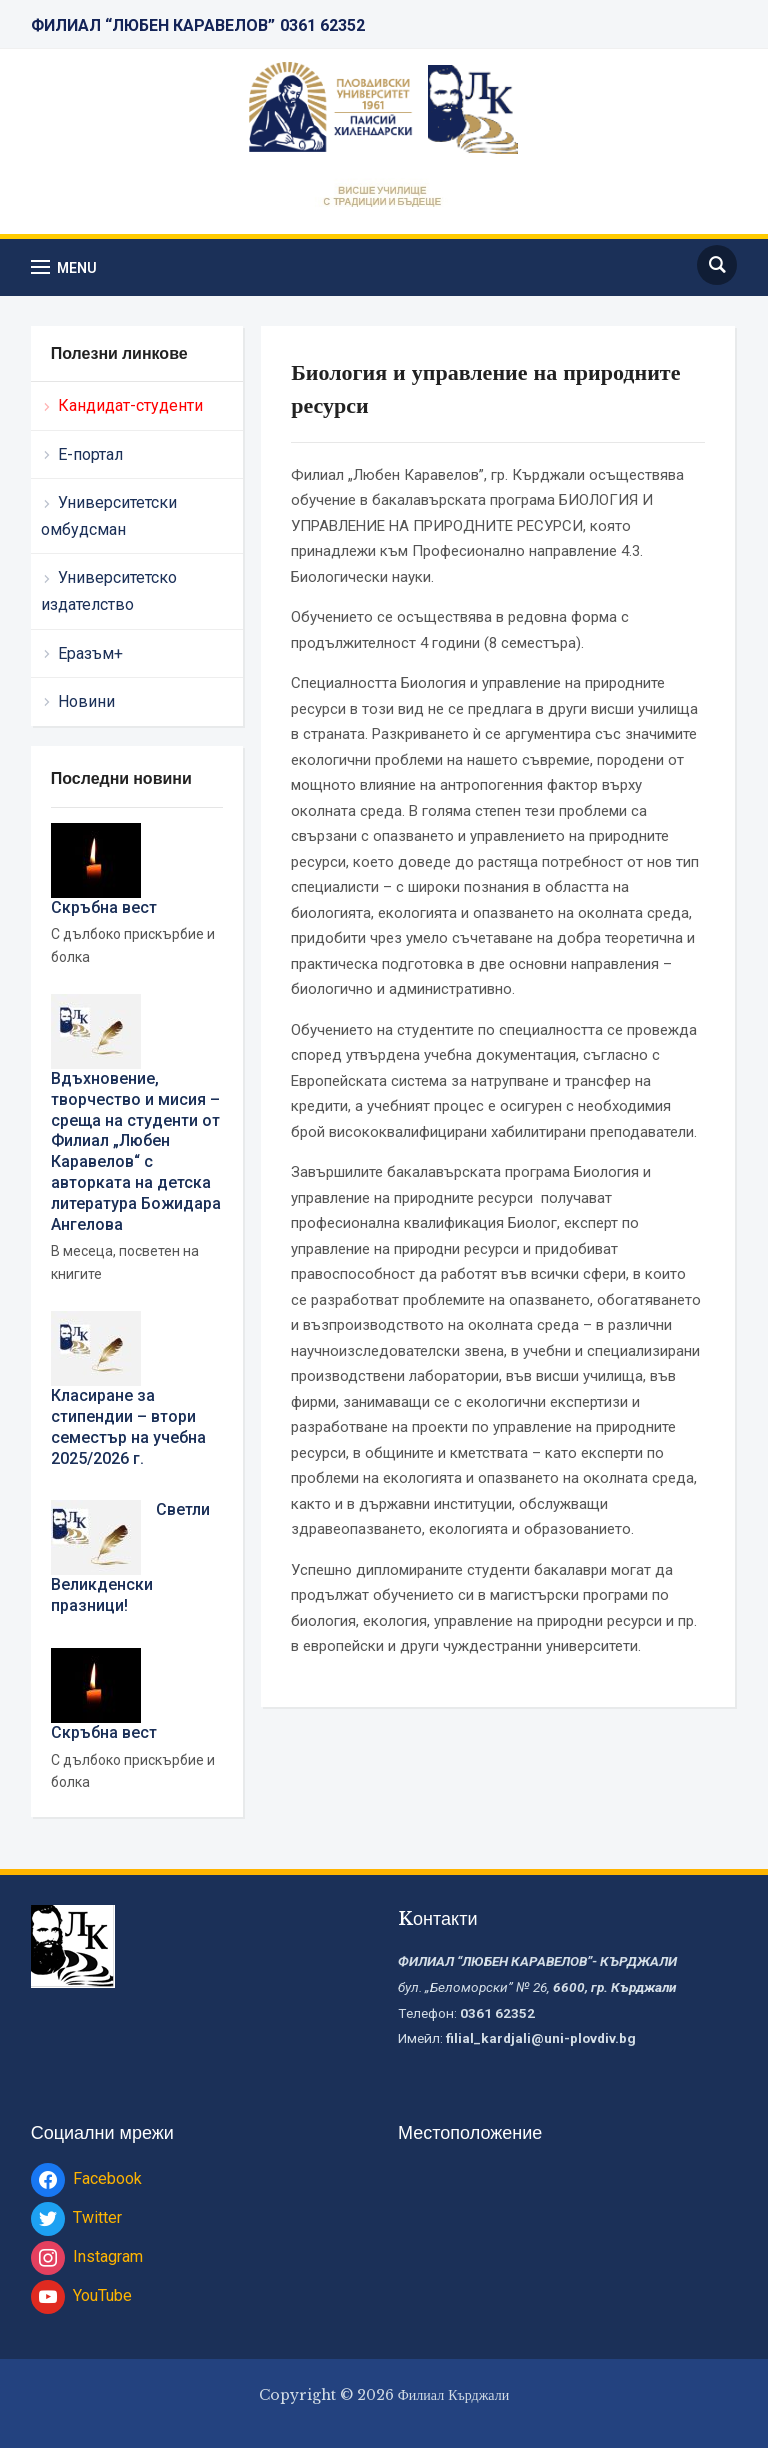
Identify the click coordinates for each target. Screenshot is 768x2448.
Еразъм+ (90, 653)
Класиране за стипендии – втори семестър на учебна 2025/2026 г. (128, 1426)
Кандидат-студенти (130, 405)
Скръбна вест (104, 907)
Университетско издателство (109, 591)
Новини (86, 701)
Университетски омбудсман (109, 516)
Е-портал (90, 454)
